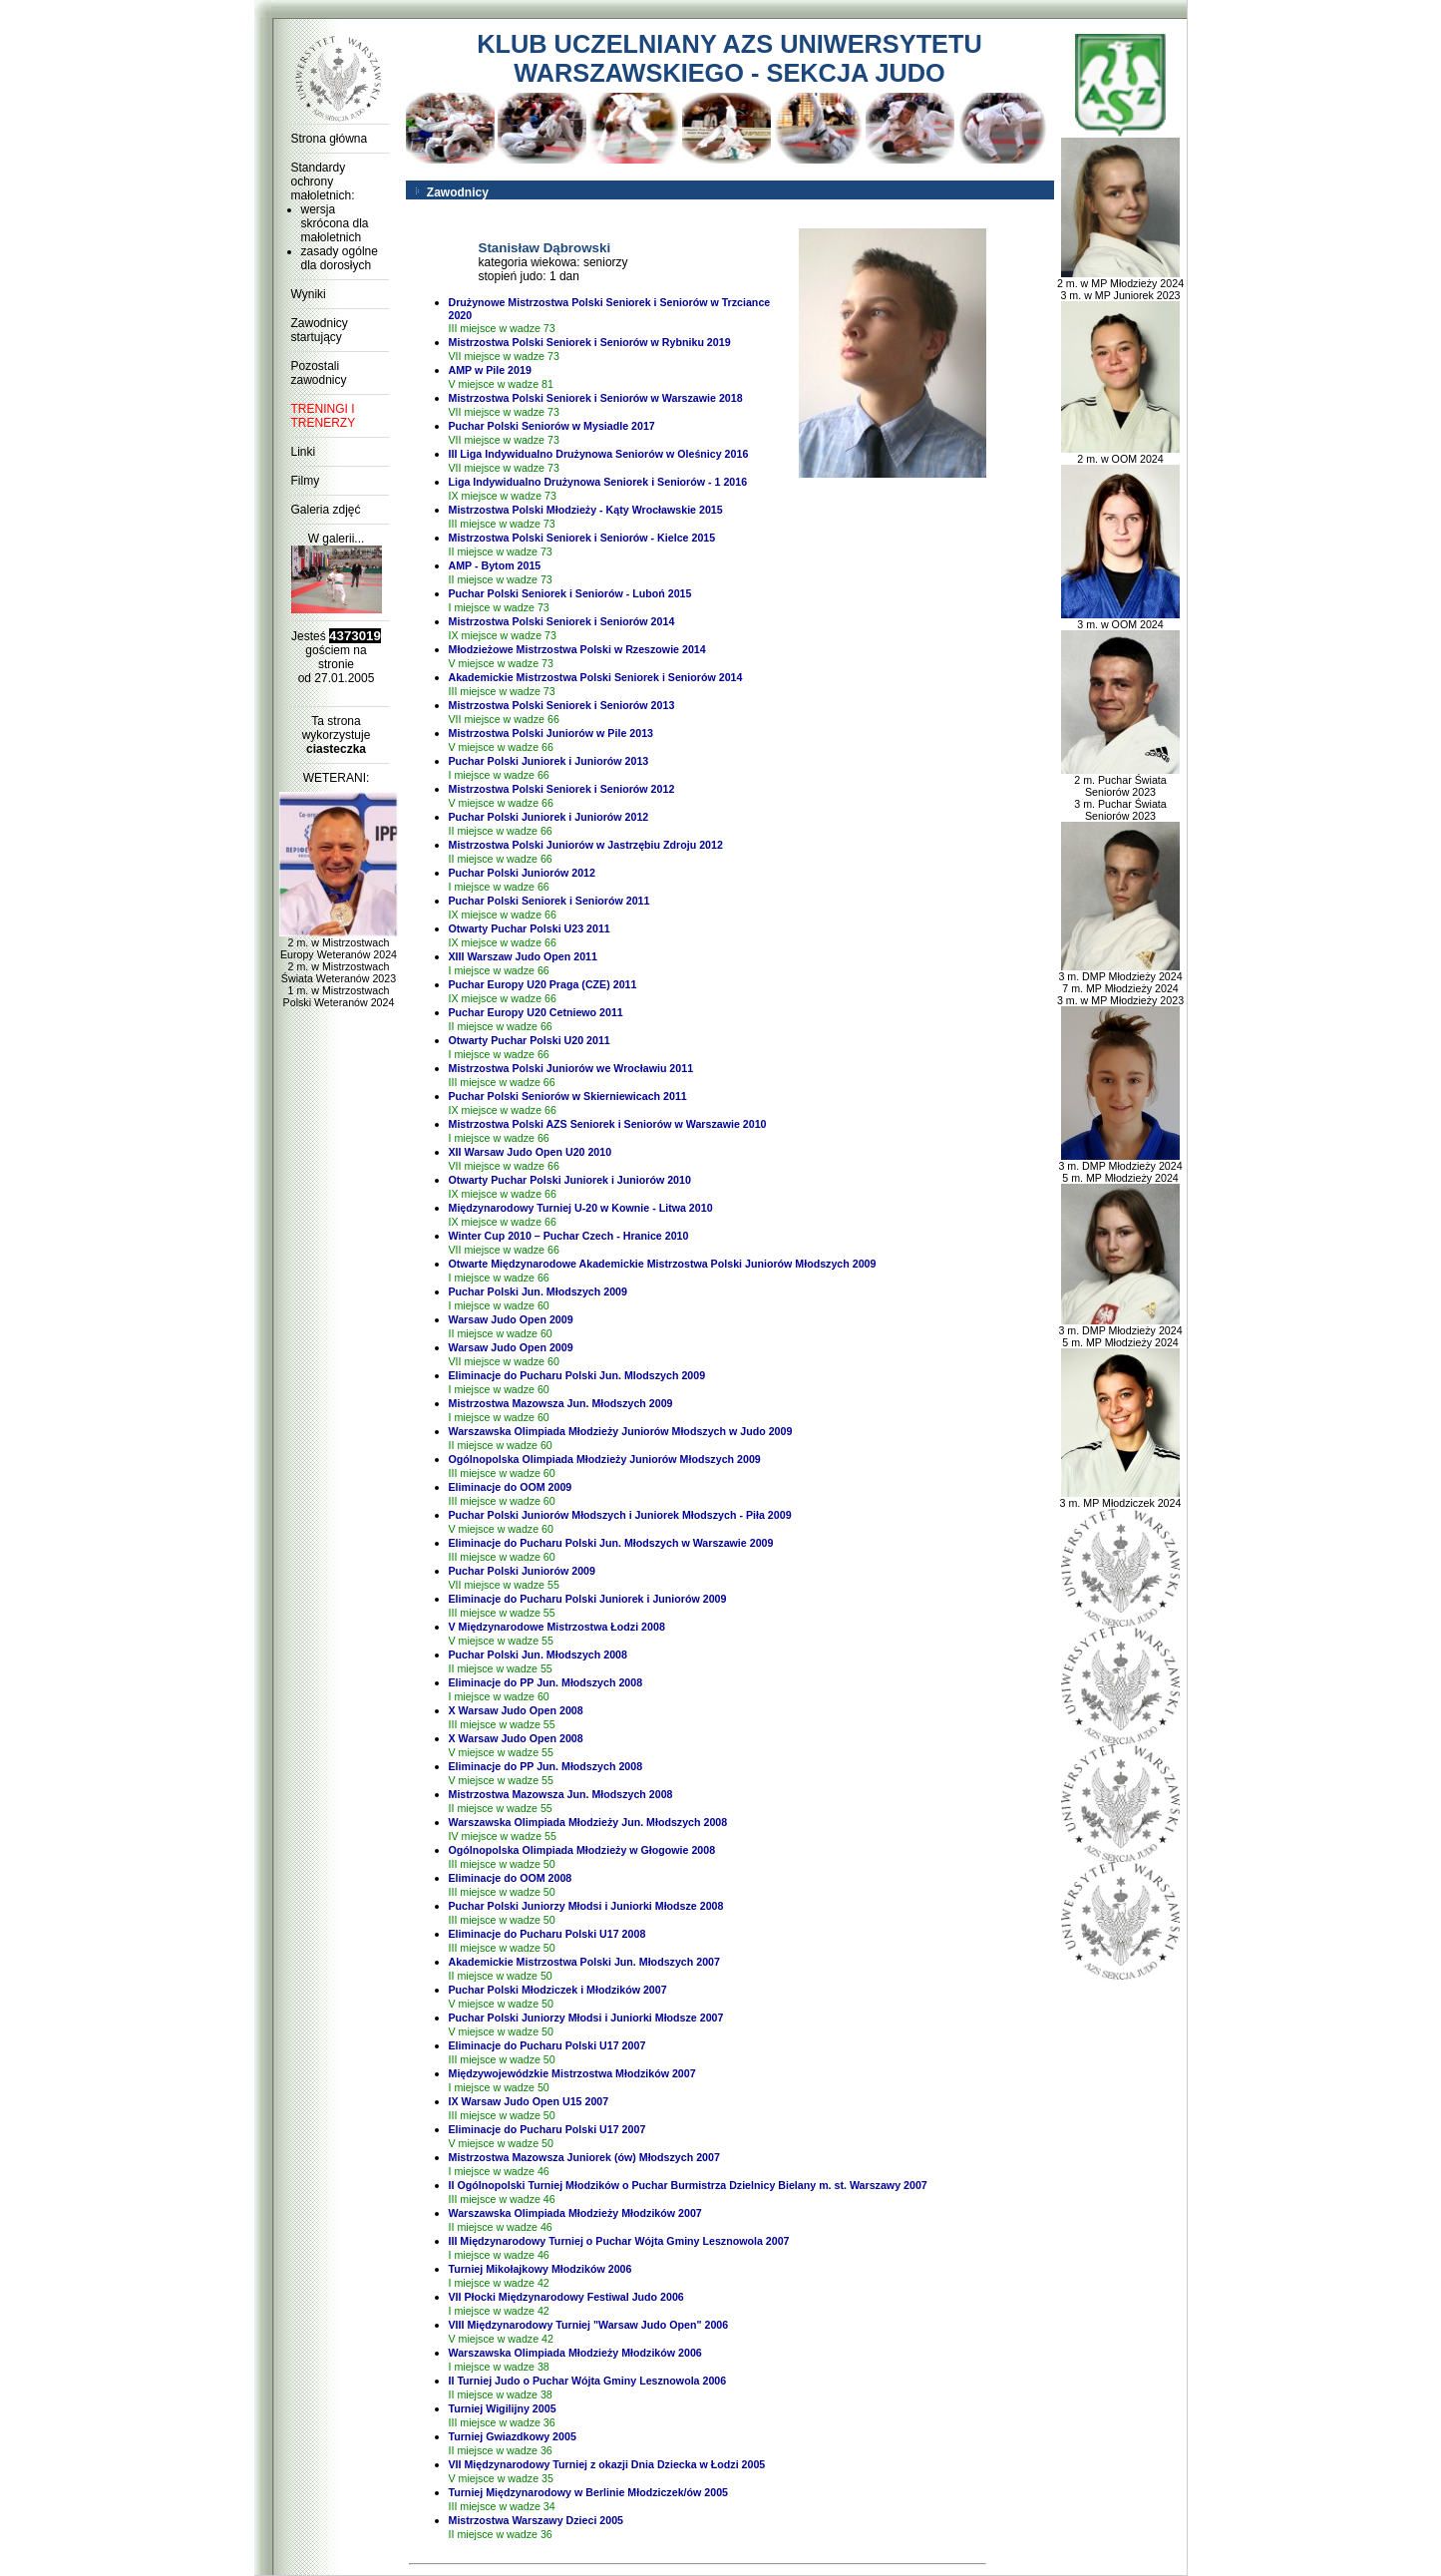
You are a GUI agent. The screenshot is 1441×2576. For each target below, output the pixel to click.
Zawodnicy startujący (319, 330)
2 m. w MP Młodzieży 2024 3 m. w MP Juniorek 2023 (1120, 284)
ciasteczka (336, 749)
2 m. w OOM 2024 (1121, 454)
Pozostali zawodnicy (319, 373)
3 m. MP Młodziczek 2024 (1121, 1498)
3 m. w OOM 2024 (1121, 619)
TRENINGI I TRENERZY (323, 416)
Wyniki (308, 294)
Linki (303, 452)
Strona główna (329, 139)
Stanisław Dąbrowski (545, 247)
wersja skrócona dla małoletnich (335, 223)
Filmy (305, 481)
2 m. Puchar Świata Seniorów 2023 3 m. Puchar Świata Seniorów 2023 (1121, 793)
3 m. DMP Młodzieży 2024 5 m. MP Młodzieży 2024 (1120, 1167)
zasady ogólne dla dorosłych (339, 258)
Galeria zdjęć (326, 510)
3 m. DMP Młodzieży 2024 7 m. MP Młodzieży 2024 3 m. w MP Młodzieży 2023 (1120, 983)
